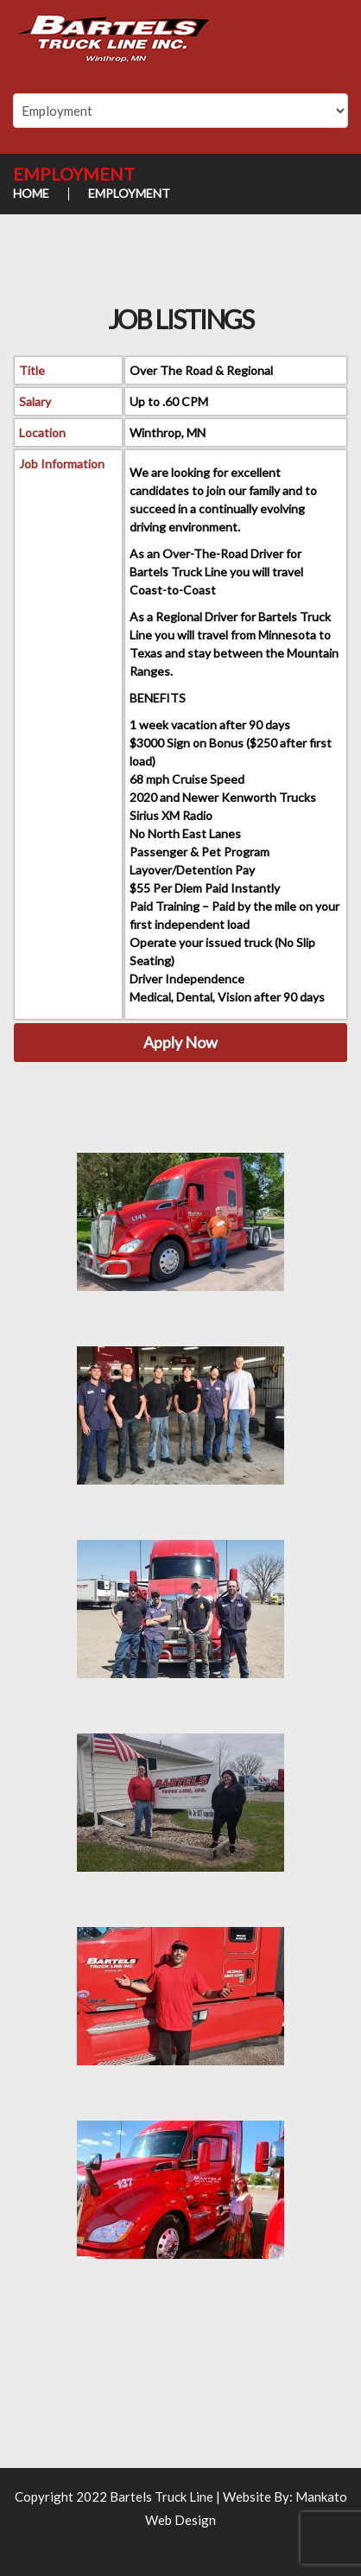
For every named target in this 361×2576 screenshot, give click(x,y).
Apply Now (180, 1042)
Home (31, 193)
